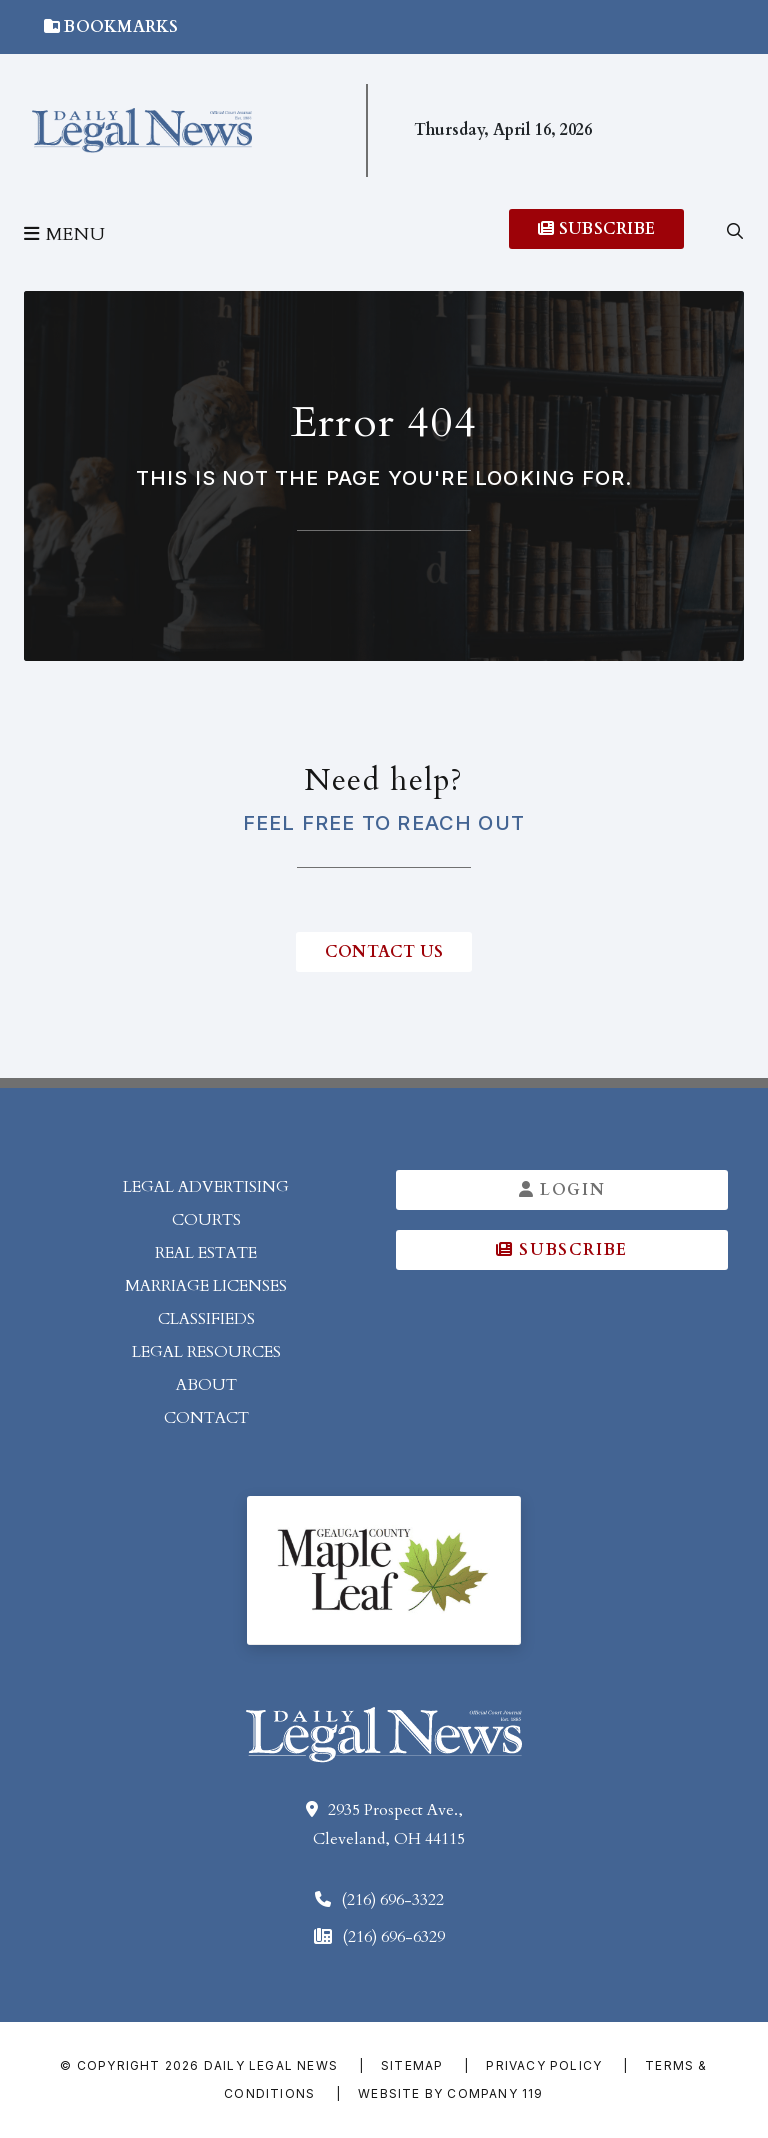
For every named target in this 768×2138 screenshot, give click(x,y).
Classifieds (206, 1319)
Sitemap (412, 2065)
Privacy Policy (544, 2065)
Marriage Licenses (206, 1286)
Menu (65, 234)
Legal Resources (206, 1352)
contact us (384, 952)
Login (562, 1190)
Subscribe (596, 229)
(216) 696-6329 (393, 1937)
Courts (206, 1220)
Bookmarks (111, 27)
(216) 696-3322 (392, 1900)
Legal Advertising (206, 1187)
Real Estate (206, 1253)
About (206, 1385)
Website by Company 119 (450, 2093)
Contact (206, 1418)
